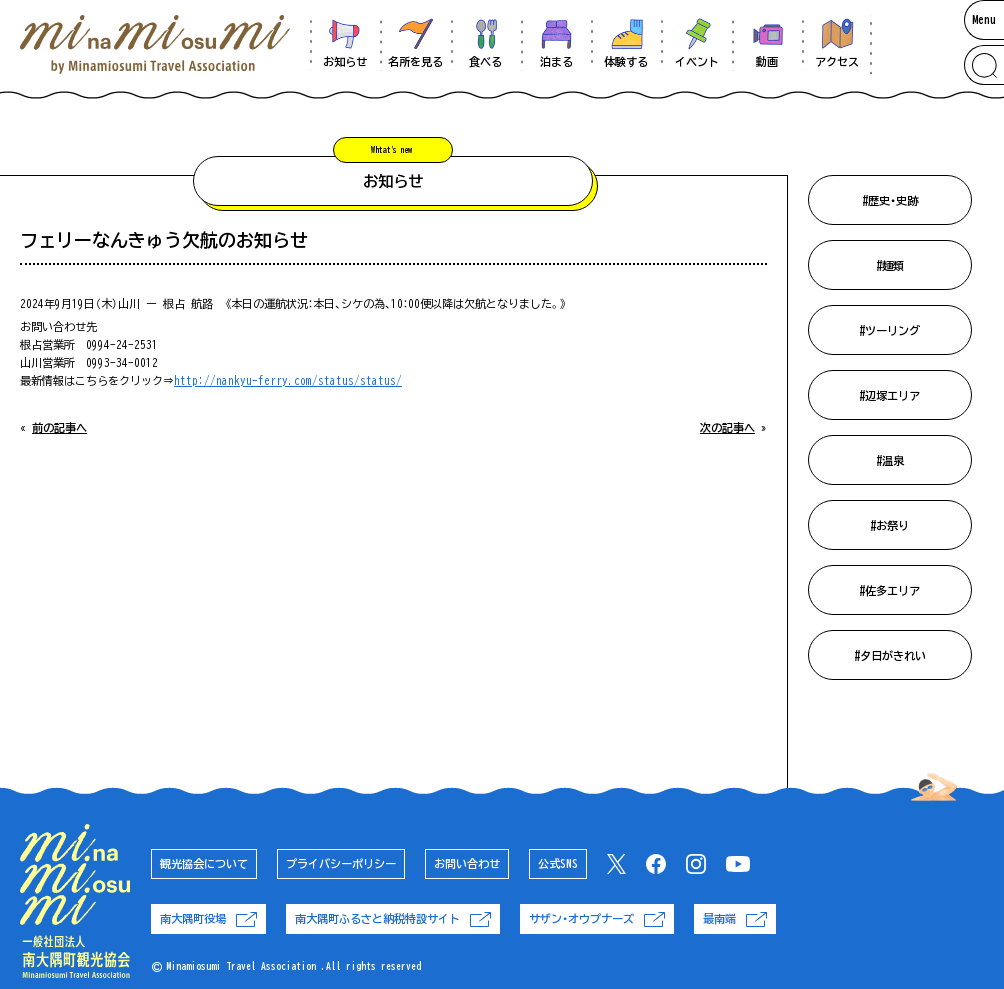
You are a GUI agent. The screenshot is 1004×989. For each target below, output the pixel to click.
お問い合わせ (467, 863)
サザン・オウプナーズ (597, 919)
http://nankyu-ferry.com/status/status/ (288, 380)
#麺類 (890, 265)
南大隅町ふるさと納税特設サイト (393, 919)
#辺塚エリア (889, 395)
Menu (984, 19)
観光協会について (204, 863)
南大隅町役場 (208, 919)
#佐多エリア (889, 590)
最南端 (735, 919)
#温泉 (890, 460)
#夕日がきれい (890, 655)
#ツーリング (889, 330)
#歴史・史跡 (890, 200)
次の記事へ (727, 427)
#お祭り (889, 525)
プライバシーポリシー (341, 863)
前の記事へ (59, 427)
